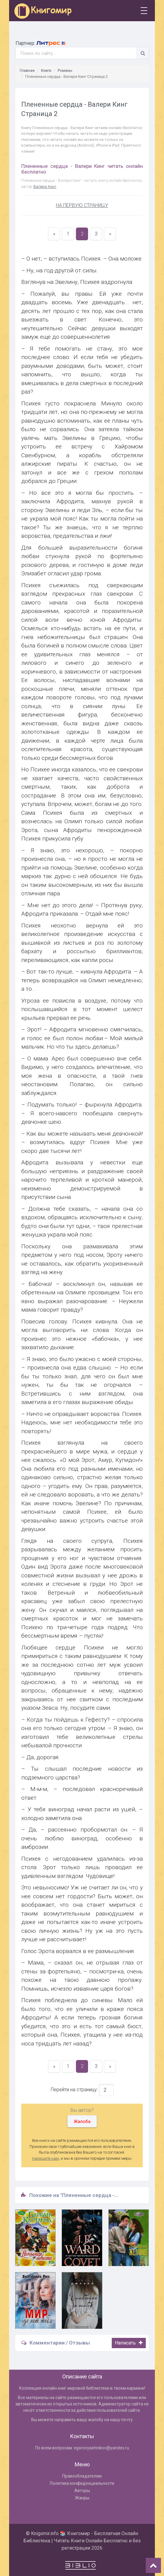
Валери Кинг (44, 186)
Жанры (82, 2497)
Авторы (82, 2490)
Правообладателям (82, 2476)
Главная (27, 70)
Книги (46, 70)
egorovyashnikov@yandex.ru (101, 2447)
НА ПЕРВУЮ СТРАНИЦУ (82, 205)
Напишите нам (45, 2158)
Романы (65, 70)
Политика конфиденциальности (82, 2483)
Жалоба (82, 2121)
